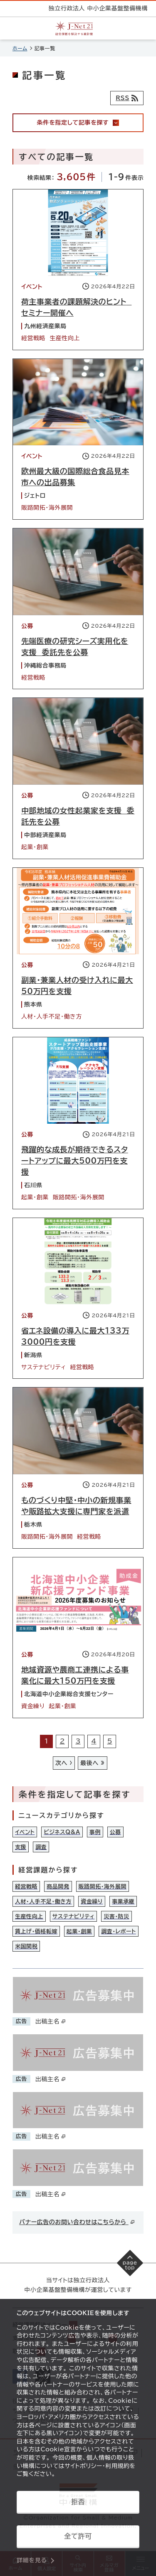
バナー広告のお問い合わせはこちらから (77, 2222)
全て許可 (78, 2536)
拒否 (78, 2501)
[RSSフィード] (127, 98)
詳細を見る (32, 2560)
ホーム (19, 48)
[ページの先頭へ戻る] (130, 2262)
